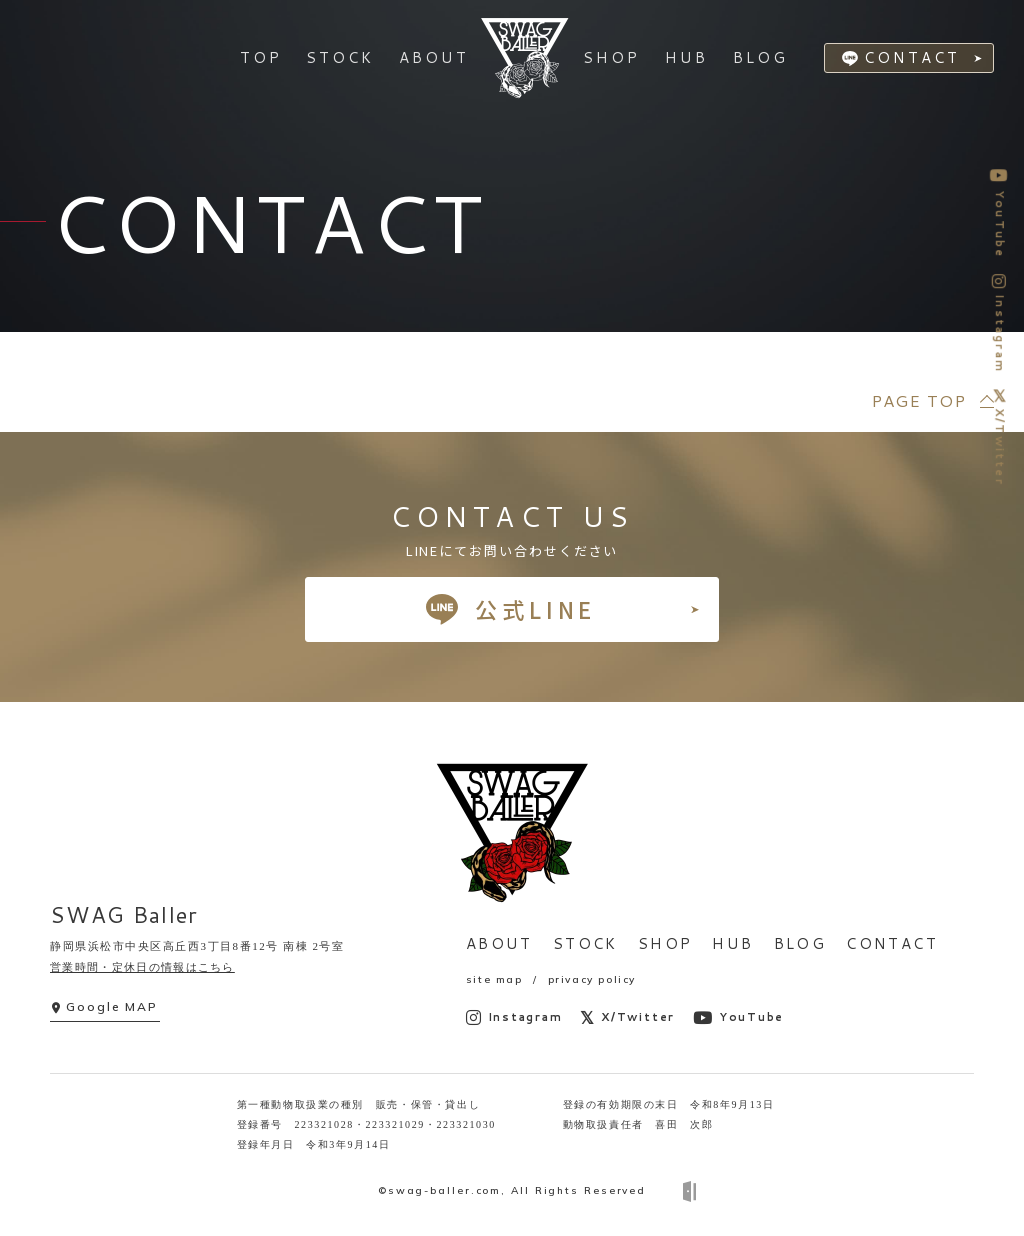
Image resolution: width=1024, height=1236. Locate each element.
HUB (732, 943)
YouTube (738, 1017)
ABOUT (499, 943)
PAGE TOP (918, 400)
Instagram (514, 1017)
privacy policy (592, 979)
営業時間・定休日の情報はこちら (142, 967)
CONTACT (914, 59)
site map (494, 979)
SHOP (665, 943)
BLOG (800, 943)
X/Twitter (627, 1017)
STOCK (585, 943)
